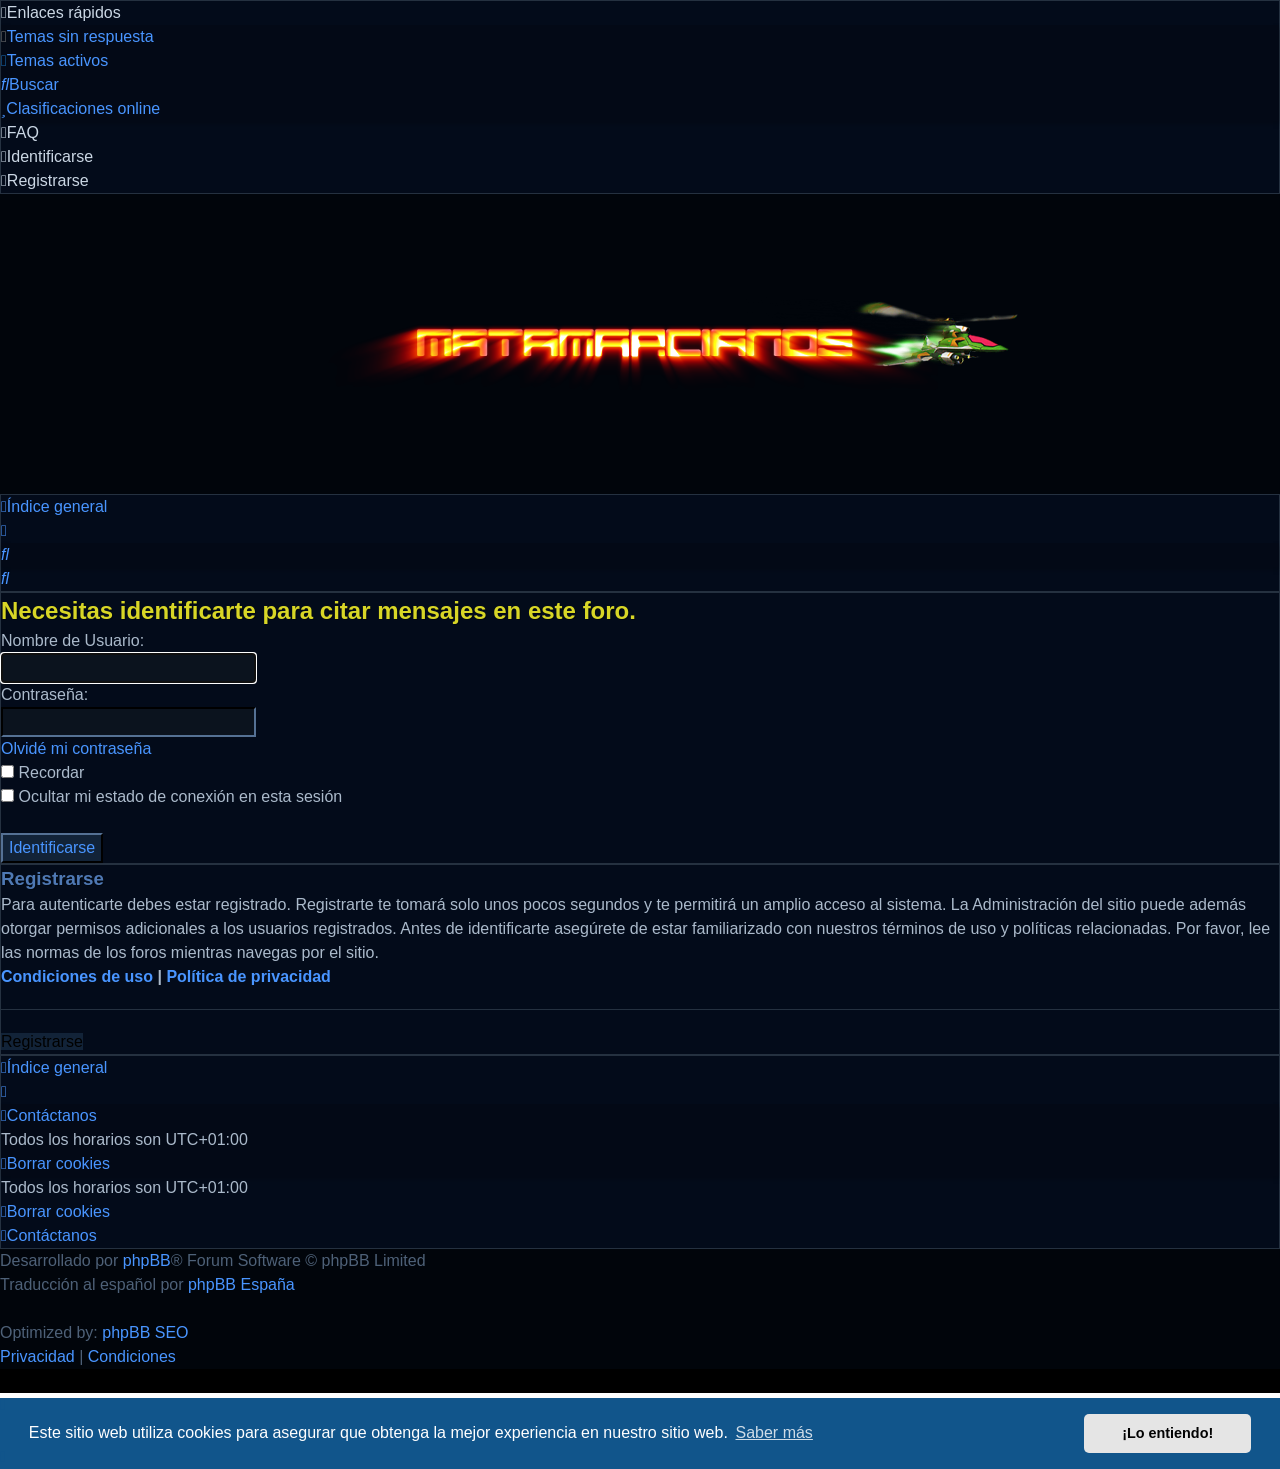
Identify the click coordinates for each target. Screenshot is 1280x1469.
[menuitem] (77, 36)
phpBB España (241, 1284)
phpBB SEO (145, 1332)
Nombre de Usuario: (72, 640)
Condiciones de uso (77, 976)
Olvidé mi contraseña (76, 748)
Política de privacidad (248, 976)
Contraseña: (44, 694)
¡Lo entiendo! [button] (1167, 1433)
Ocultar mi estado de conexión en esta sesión (171, 796)
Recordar (42, 772)
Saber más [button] (774, 1432)
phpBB (147, 1260)
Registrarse (42, 1041)
